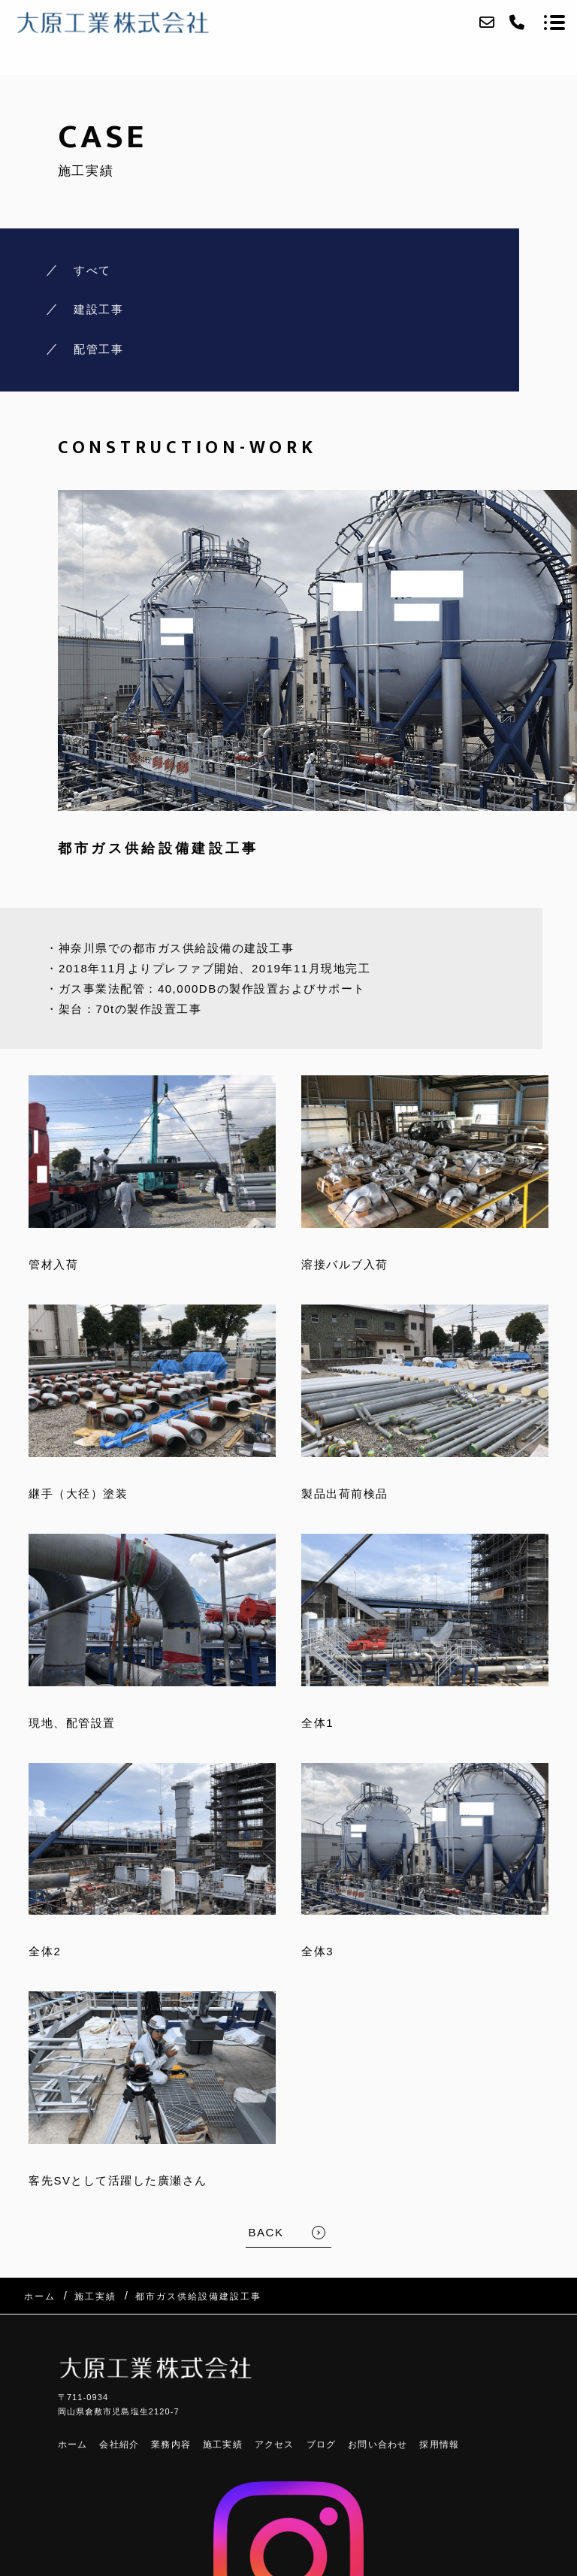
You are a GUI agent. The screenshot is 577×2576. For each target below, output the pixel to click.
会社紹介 (119, 2444)
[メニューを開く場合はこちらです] (554, 22)
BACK (266, 2232)
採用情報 (439, 2444)
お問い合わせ (377, 2444)
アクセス (275, 2444)
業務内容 (171, 2444)
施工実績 (223, 2444)
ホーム (73, 2444)
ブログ (322, 2444)
